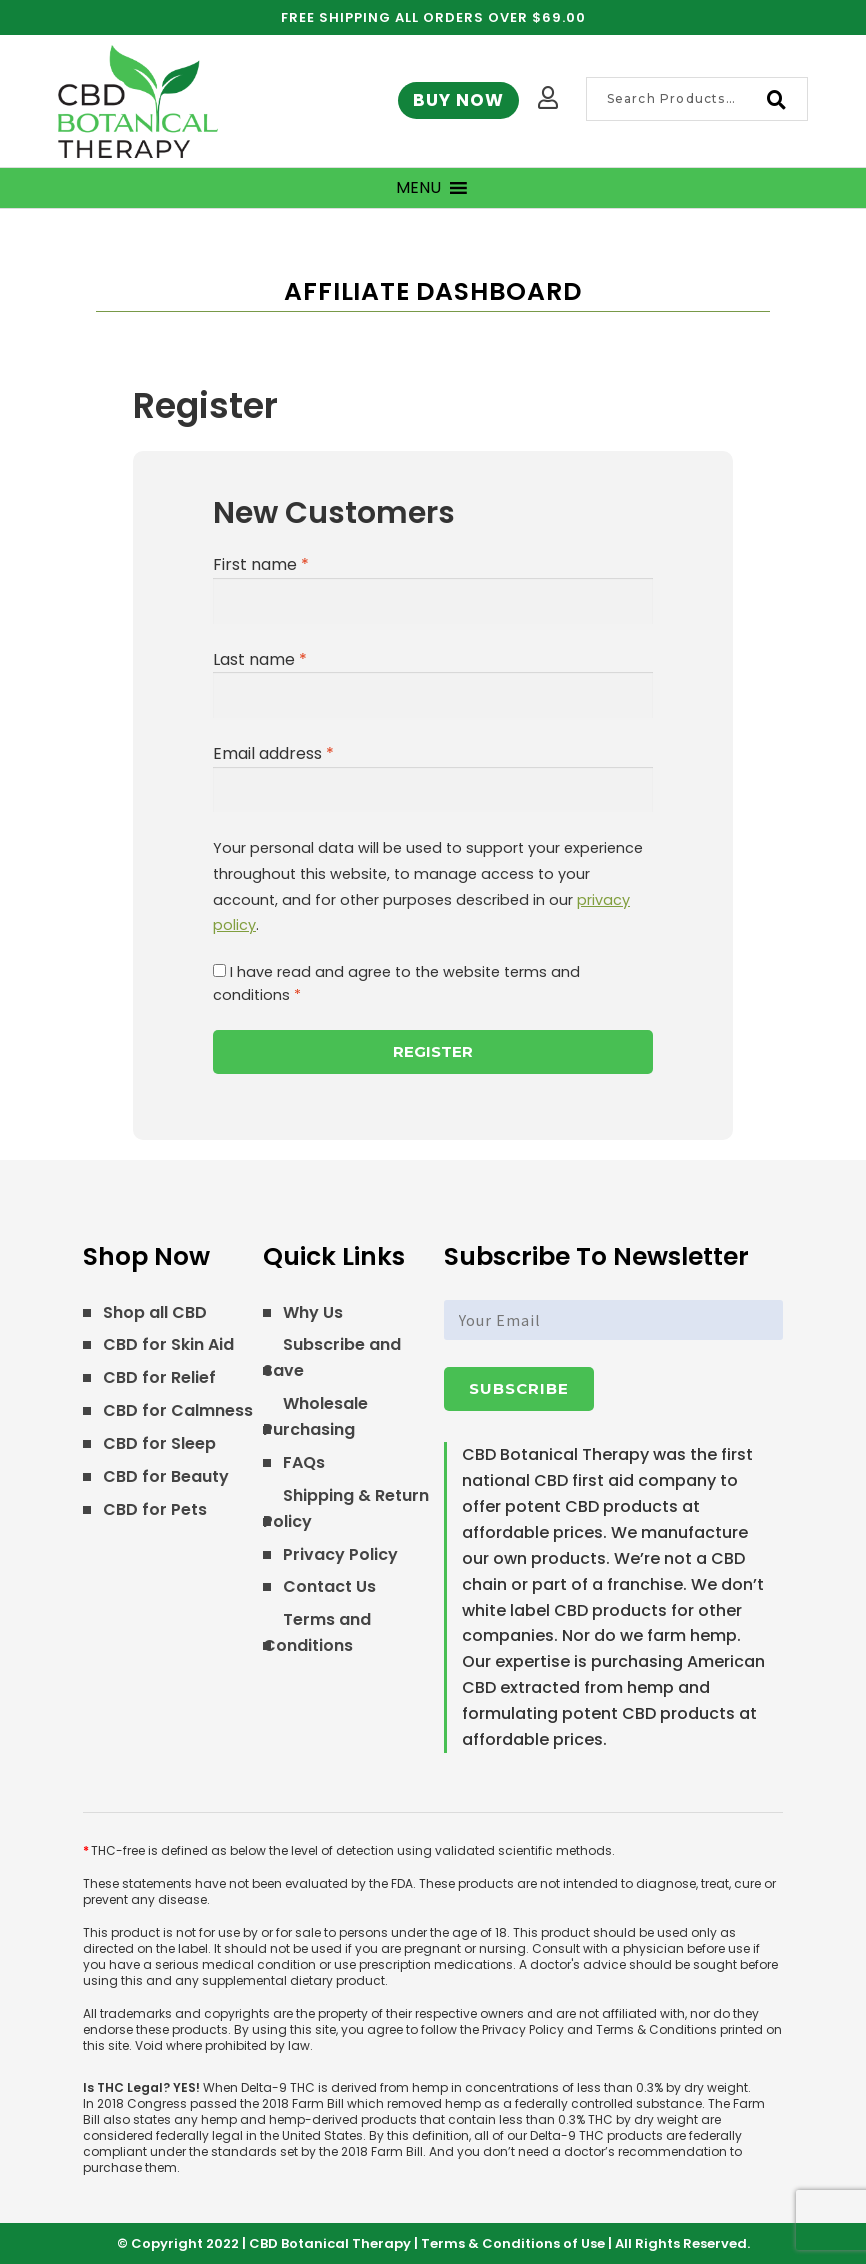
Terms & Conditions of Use (513, 2243)
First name (261, 564)
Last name (260, 659)
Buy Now (458, 100)
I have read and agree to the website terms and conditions (396, 983)
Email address (273, 753)
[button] (418, 188)
